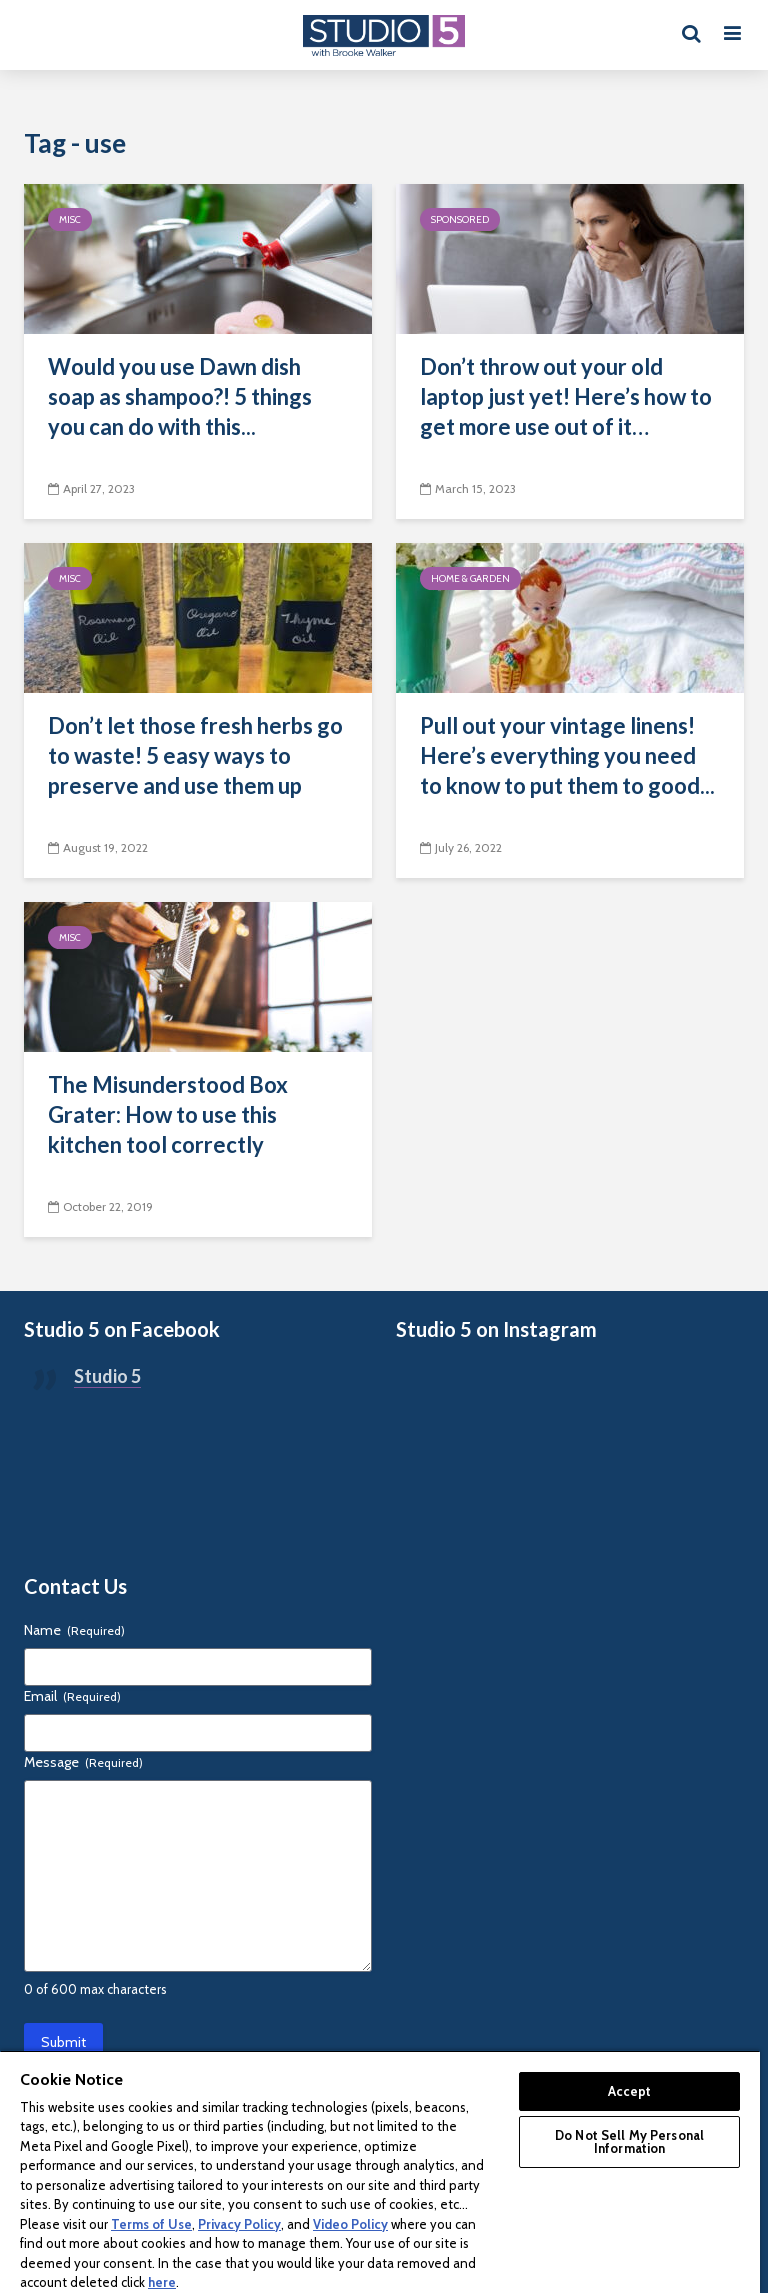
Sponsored (460, 219)
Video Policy (350, 2224)
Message (83, 1762)
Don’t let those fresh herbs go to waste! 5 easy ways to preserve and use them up (195, 755)
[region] (380, 2171)
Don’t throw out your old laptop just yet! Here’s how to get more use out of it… (566, 396)
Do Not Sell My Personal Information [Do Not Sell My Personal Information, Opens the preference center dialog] (629, 2141)
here (162, 2282)
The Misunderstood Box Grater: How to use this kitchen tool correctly (168, 1114)
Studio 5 (107, 1376)
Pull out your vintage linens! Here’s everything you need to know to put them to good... (567, 755)
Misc (70, 219)
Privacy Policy (239, 2224)
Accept (630, 2091)
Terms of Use (151, 2224)
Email (72, 1696)
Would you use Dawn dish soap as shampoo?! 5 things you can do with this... (180, 396)
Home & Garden (470, 578)
